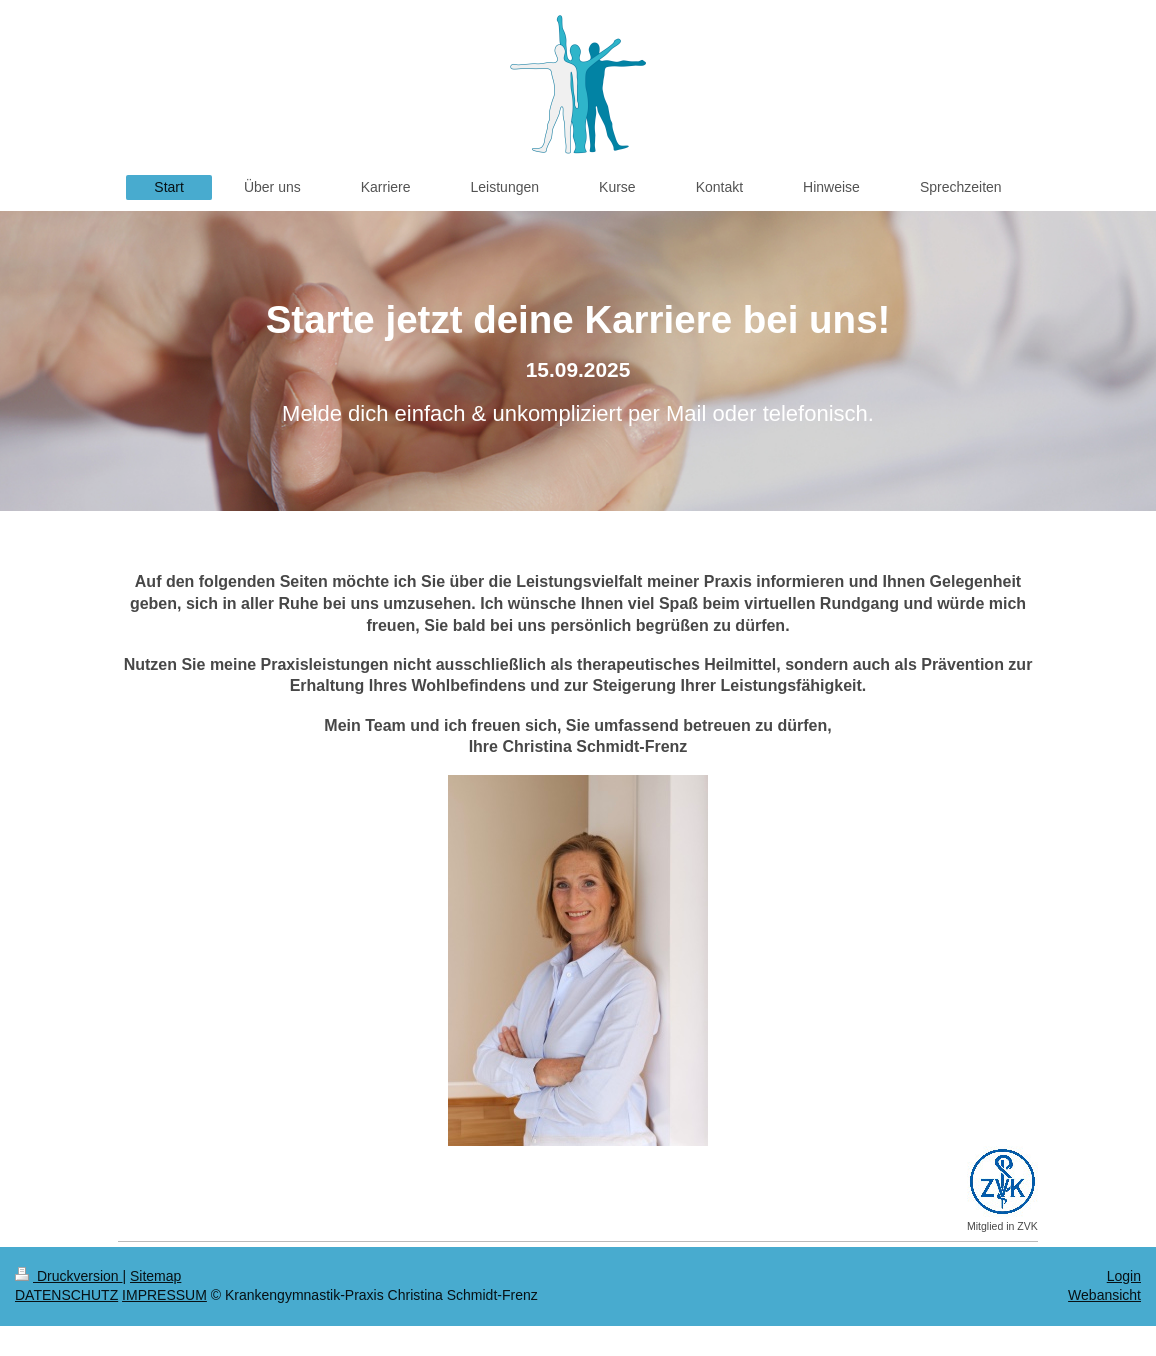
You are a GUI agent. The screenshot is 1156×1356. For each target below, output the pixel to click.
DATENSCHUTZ (66, 1295)
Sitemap (155, 1276)
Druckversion (68, 1276)
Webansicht (1104, 1295)
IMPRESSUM (164, 1295)
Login (1124, 1276)
